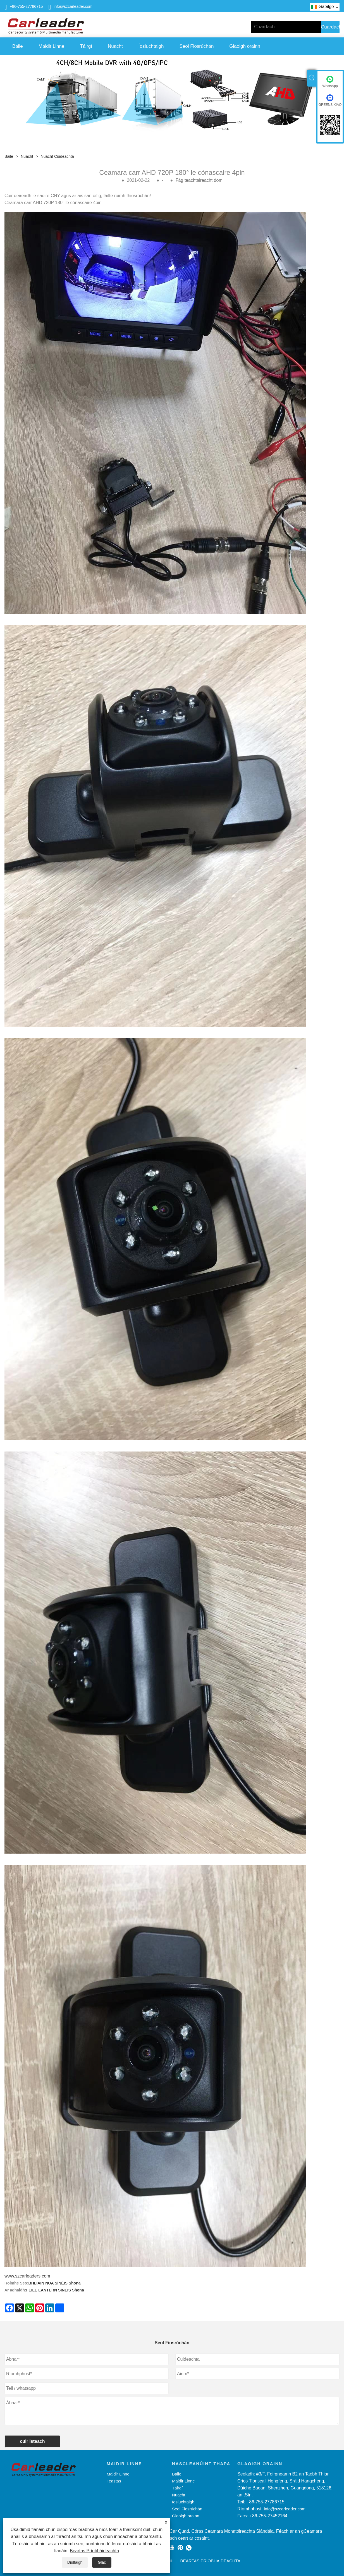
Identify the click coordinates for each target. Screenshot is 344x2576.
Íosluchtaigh (151, 46)
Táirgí (86, 46)
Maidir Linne (51, 46)
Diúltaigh (74, 2562)
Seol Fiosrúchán (197, 46)
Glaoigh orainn (244, 46)
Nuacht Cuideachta (57, 156)
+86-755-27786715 (26, 6)
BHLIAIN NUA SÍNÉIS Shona (54, 2283)
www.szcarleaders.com (27, 2276)
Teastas (114, 2481)
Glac (102, 2562)
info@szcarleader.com (73, 6)
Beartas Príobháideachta (94, 2550)
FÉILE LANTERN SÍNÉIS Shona (55, 2290)
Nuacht (115, 46)
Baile (17, 46)
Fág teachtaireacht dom (199, 180)
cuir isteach (32, 2441)
